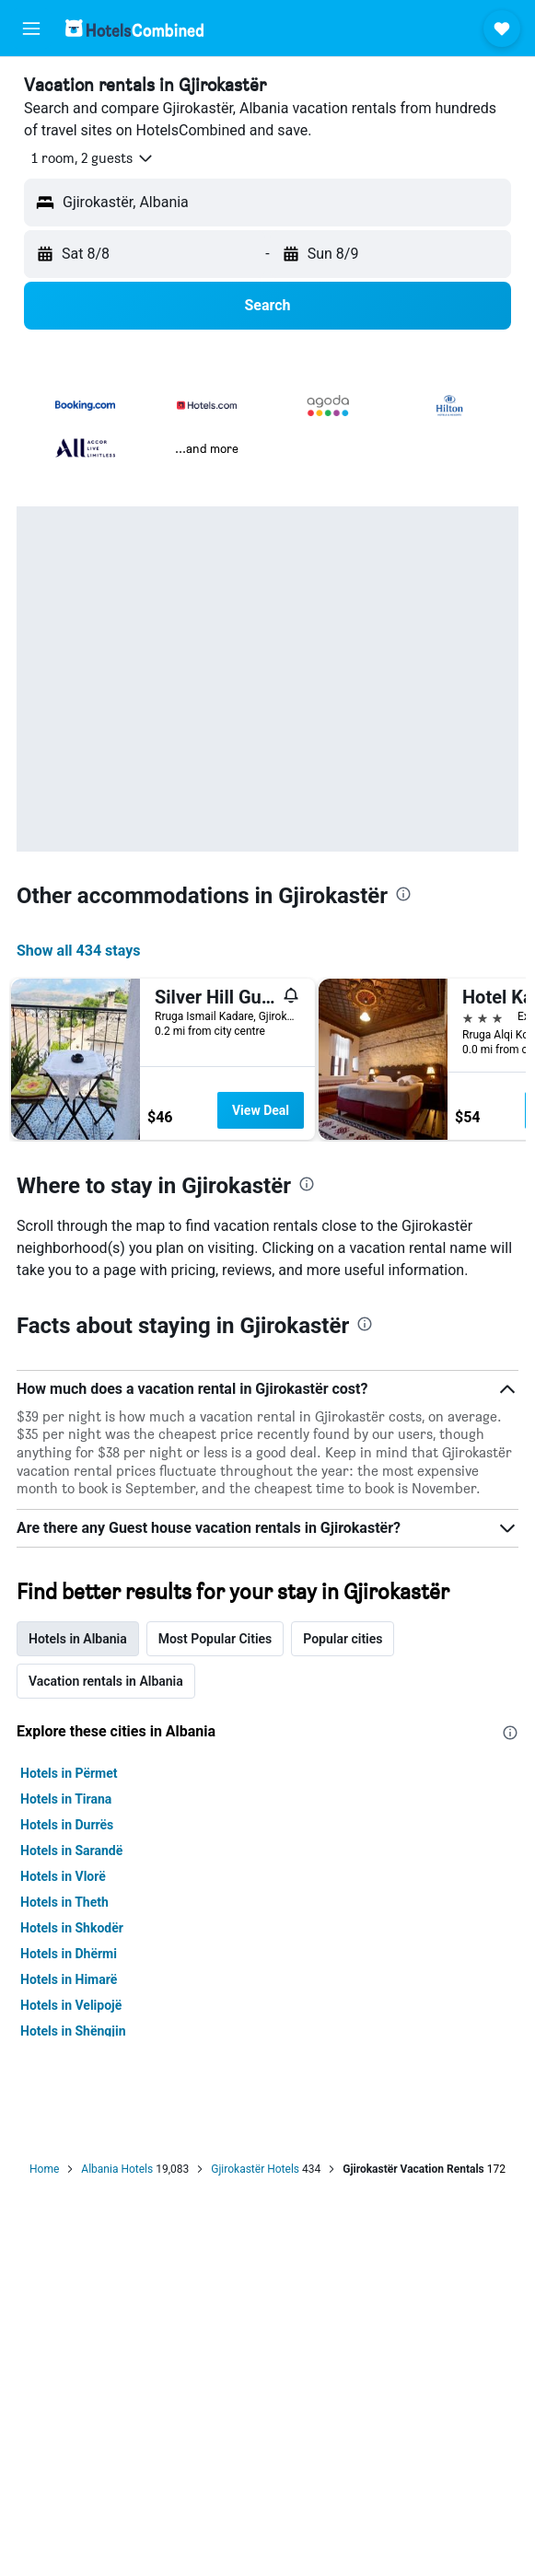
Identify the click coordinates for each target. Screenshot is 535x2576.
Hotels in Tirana (65, 1799)
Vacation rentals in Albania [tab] (106, 1681)
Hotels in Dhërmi (68, 1953)
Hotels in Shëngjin (73, 2031)
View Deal (260, 1110)
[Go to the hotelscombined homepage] (134, 28)
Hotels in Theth (64, 1902)
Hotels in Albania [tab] (78, 1638)
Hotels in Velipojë (71, 2005)
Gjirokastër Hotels (255, 2169)
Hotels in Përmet (69, 1773)
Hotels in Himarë (68, 1979)
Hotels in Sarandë (71, 1850)
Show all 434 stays (78, 950)
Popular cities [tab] (342, 1638)
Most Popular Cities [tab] (215, 1638)
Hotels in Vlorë (63, 1876)
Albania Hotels (117, 2169)
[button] (31, 28)
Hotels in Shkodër (71, 1927)
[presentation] (403, 894)
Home (44, 2169)
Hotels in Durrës (66, 1824)
